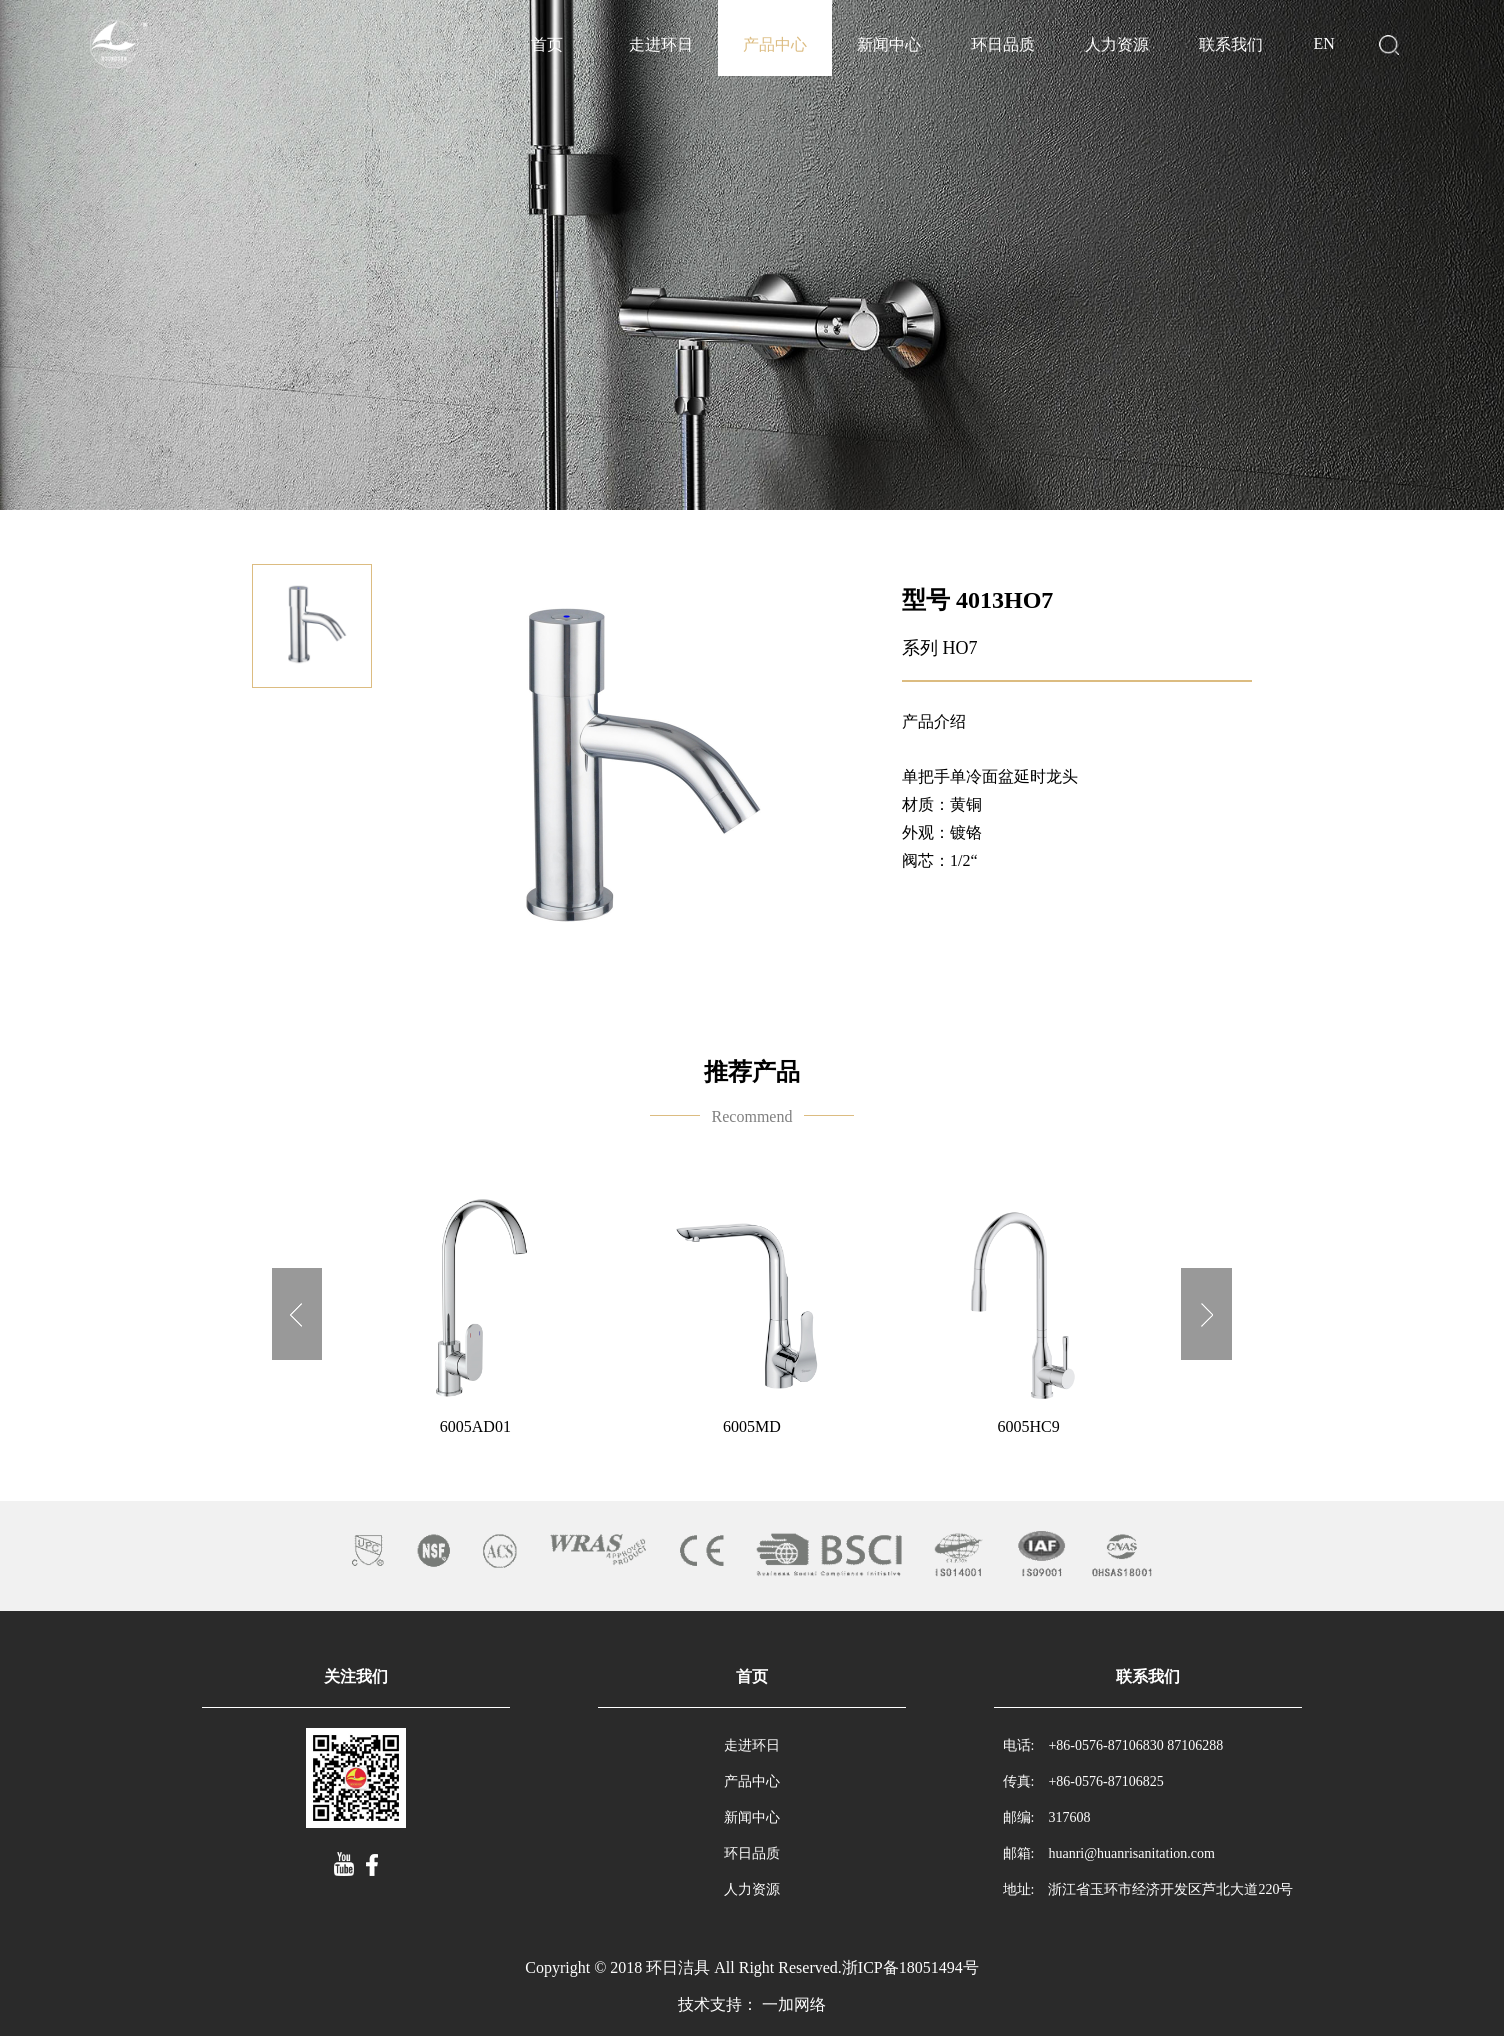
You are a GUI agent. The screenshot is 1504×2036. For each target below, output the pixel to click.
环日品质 (1003, 44)
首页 (547, 44)
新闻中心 (889, 44)
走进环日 (661, 44)
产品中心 (775, 44)
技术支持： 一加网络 (752, 2004)
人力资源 (1117, 44)
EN (1323, 43)
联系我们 (1231, 44)
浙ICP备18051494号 (910, 1967)
